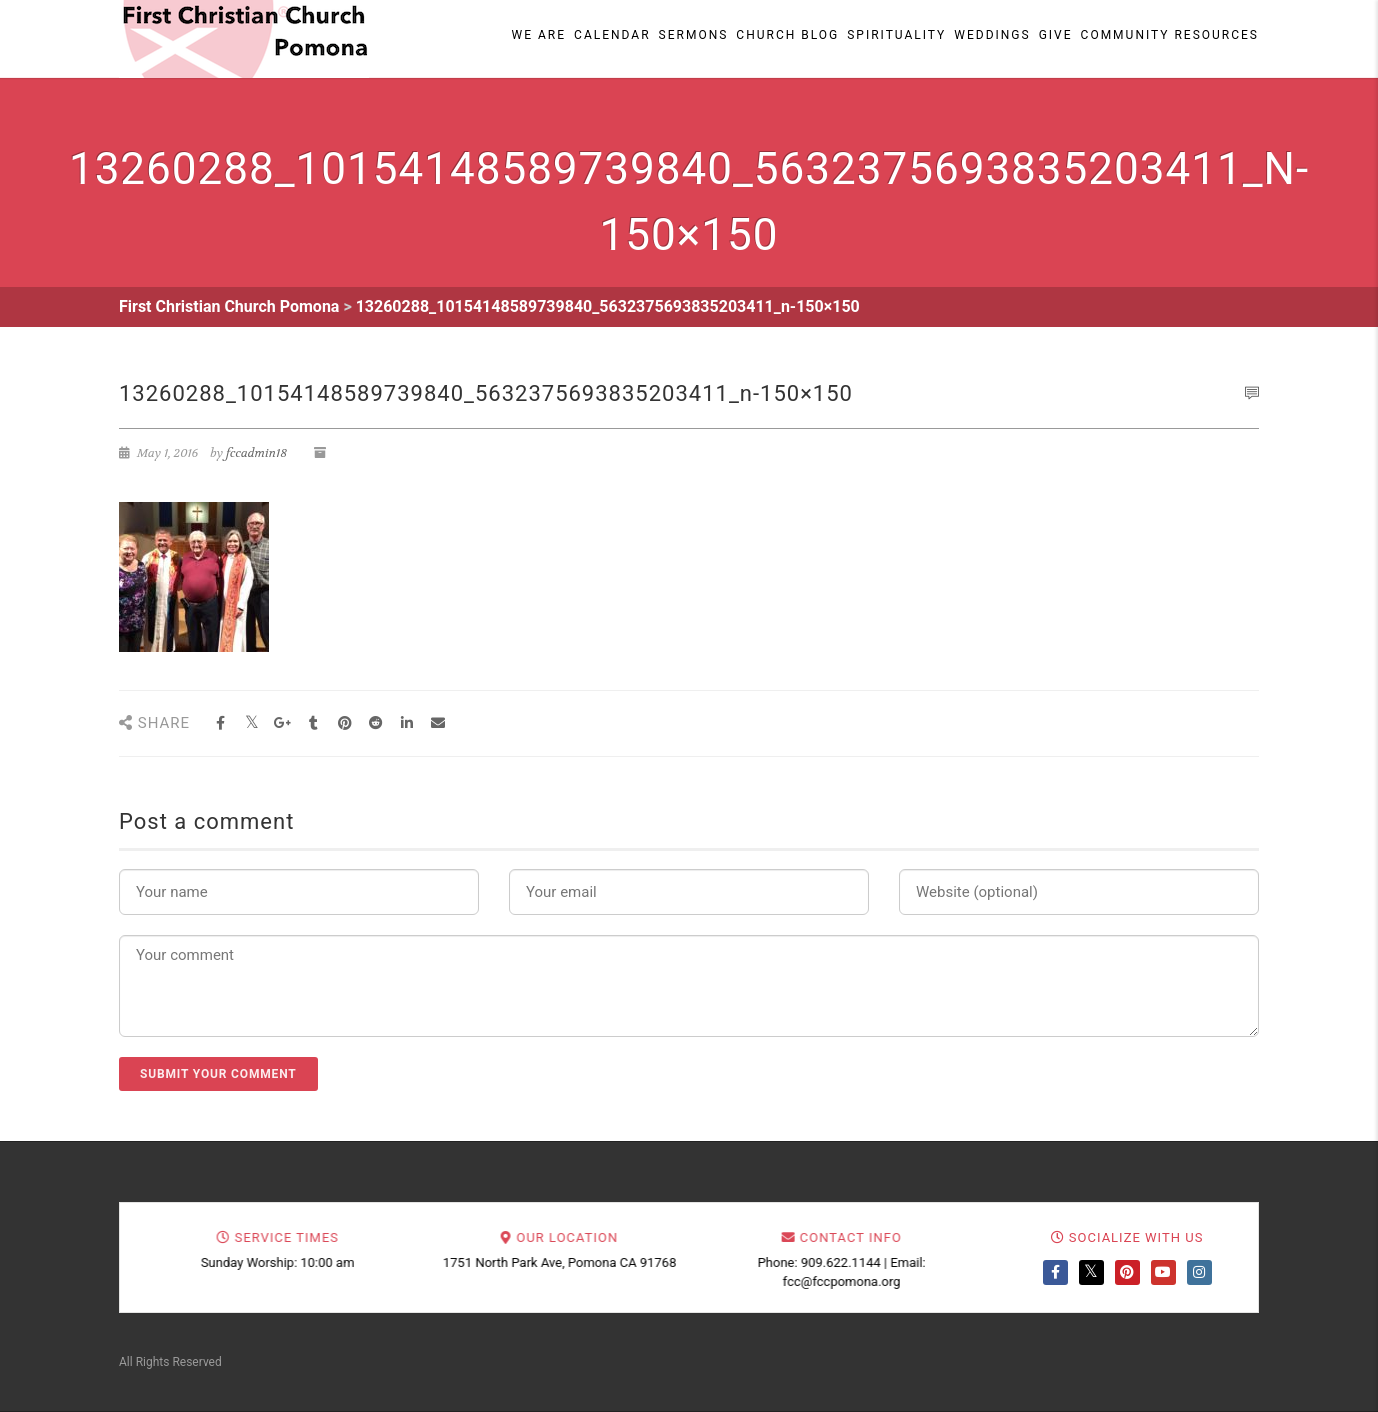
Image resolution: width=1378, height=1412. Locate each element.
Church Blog (787, 35)
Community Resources (1170, 35)
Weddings (992, 35)
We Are (539, 35)
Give (1056, 35)
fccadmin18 (256, 453)
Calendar (612, 35)
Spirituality (896, 35)
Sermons (694, 35)
